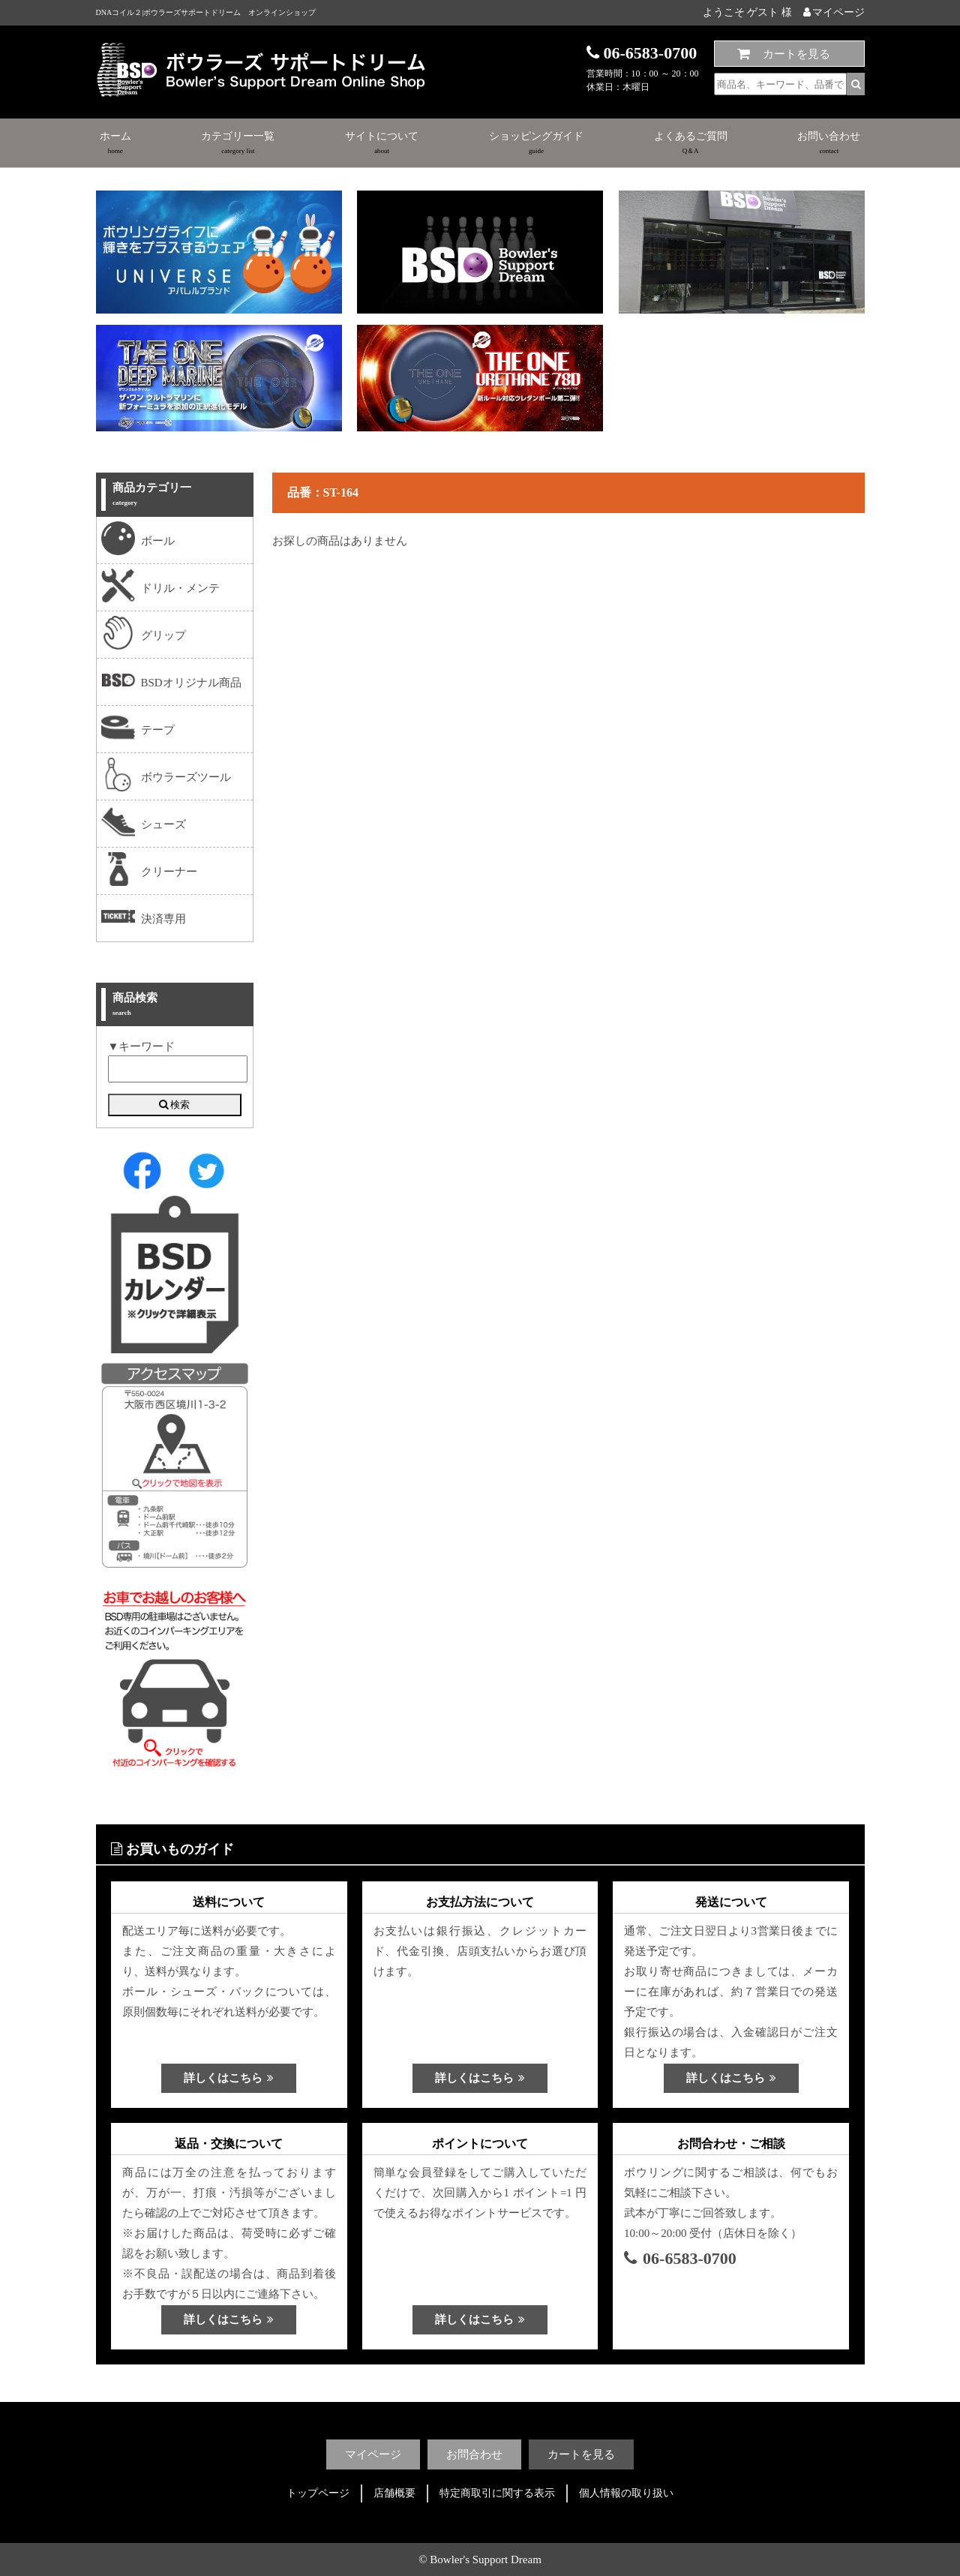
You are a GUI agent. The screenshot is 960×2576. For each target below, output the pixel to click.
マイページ (834, 12)
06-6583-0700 (680, 2258)
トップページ (318, 2493)
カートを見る (796, 54)
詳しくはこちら (229, 2078)
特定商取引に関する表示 (497, 2493)
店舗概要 (395, 2493)
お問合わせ (474, 2454)
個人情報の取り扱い (626, 2493)
